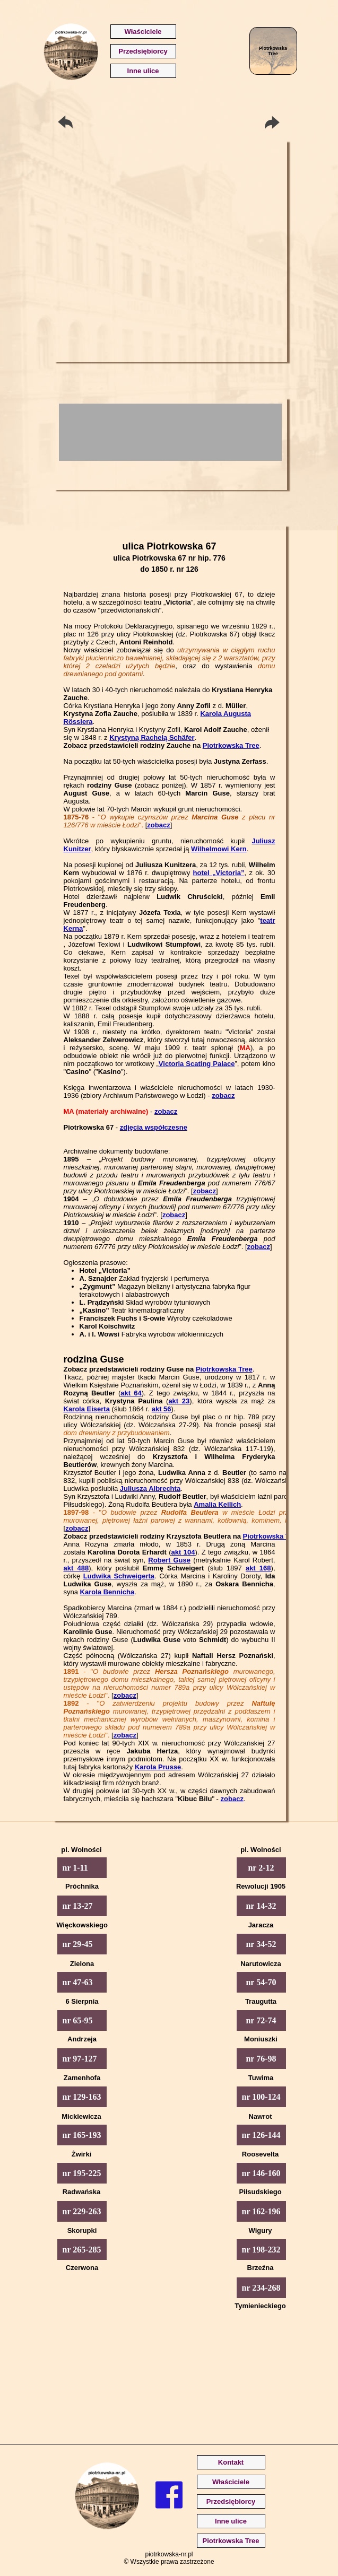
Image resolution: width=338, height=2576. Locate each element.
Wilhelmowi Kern (219, 849)
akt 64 (130, 1393)
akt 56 (161, 1409)
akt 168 (258, 1568)
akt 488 (76, 1568)
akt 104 (183, 1552)
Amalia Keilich (217, 1504)
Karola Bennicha (107, 1592)
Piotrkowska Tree (231, 745)
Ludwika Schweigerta (118, 1576)
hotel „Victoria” (219, 873)
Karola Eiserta (87, 1409)
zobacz (158, 825)
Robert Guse (169, 1560)
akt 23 (178, 1401)
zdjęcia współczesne (153, 1127)
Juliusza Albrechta (150, 1488)
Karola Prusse (158, 1767)
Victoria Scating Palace (197, 1064)
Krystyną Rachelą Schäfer (151, 737)
